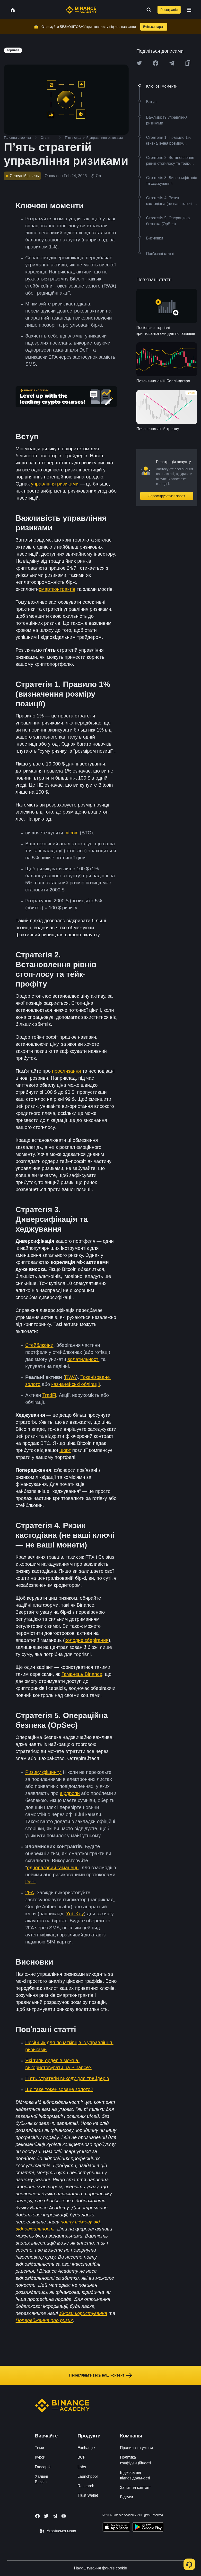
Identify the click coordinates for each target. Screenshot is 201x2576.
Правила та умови (136, 2448)
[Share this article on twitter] (139, 63)
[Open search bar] (147, 9)
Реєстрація (169, 10)
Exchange (86, 2448)
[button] (189, 10)
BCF (81, 2457)
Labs (82, 2467)
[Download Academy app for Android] (148, 2527)
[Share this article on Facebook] (155, 63)
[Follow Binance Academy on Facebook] (37, 2516)
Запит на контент (135, 2487)
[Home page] (81, 10)
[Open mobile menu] (189, 9)
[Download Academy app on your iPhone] (117, 2527)
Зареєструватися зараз (167, 496)
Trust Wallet (88, 2495)
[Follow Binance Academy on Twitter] (46, 2516)
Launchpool (88, 2476)
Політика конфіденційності (135, 2460)
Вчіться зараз (154, 27)
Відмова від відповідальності (135, 2475)
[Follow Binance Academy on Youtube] (63, 2516)
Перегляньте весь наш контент (100, 2375)
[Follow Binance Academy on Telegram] (54, 2516)
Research (86, 2486)
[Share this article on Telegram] (172, 63)
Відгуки (126, 2497)
